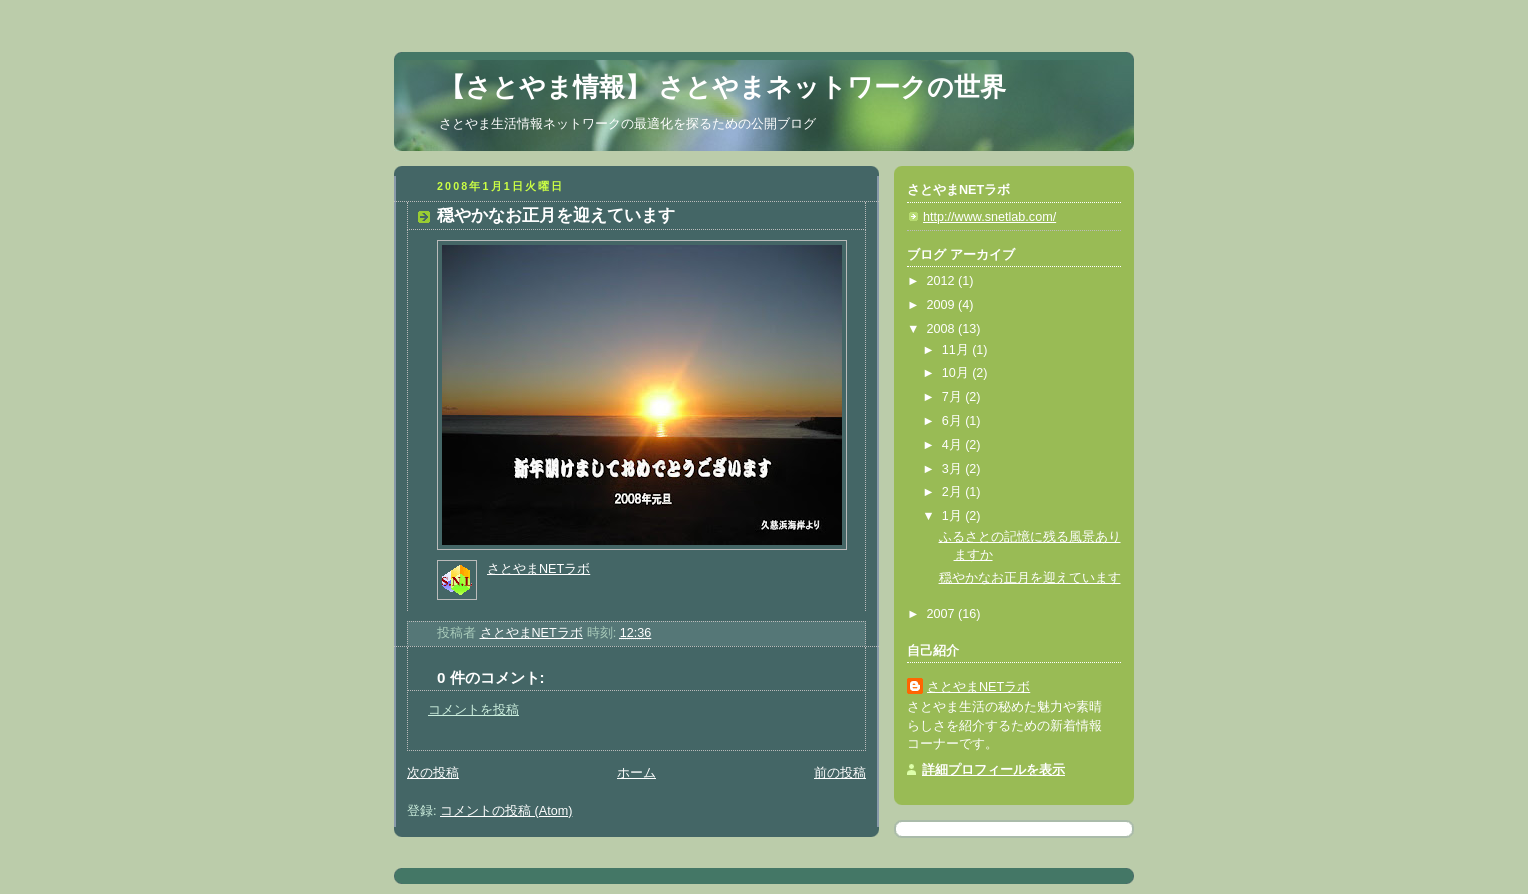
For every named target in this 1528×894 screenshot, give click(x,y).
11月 (957, 350)
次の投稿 (433, 773)
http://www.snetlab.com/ (989, 217)
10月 (957, 373)
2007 (943, 614)
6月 (954, 421)
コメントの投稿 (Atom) (506, 811)
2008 (943, 329)
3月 (954, 469)
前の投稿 (840, 773)
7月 (954, 397)
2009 (943, 305)
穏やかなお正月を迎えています (1030, 578)
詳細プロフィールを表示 (993, 770)
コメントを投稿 (473, 710)
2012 (943, 281)
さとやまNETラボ (538, 569)
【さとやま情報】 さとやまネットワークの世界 (722, 87)
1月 (954, 516)
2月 (954, 492)
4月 (954, 445)
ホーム (636, 773)
